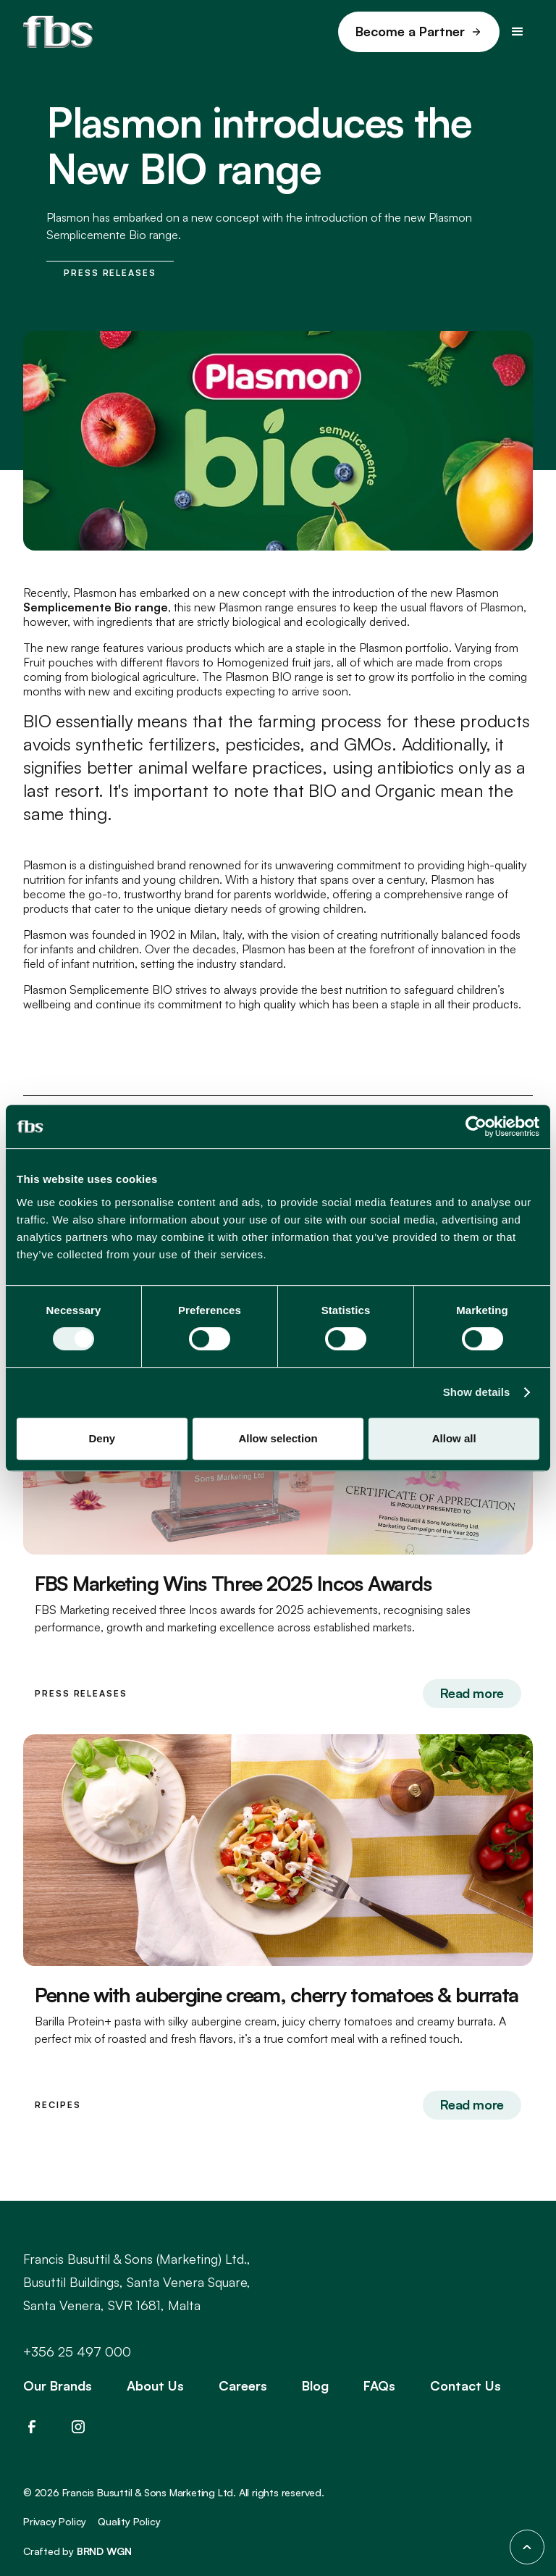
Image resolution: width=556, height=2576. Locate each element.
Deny (101, 1438)
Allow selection (277, 1438)
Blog (315, 2385)
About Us (155, 2385)
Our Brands (57, 2385)
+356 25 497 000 (77, 2351)
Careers (243, 2385)
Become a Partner (410, 31)
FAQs (379, 2385)
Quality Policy (129, 2521)
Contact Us (465, 2385)
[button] (517, 32)
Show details (476, 1392)
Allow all (454, 1438)
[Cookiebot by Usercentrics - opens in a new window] (476, 1126)
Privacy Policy (54, 2521)
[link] (419, 32)
